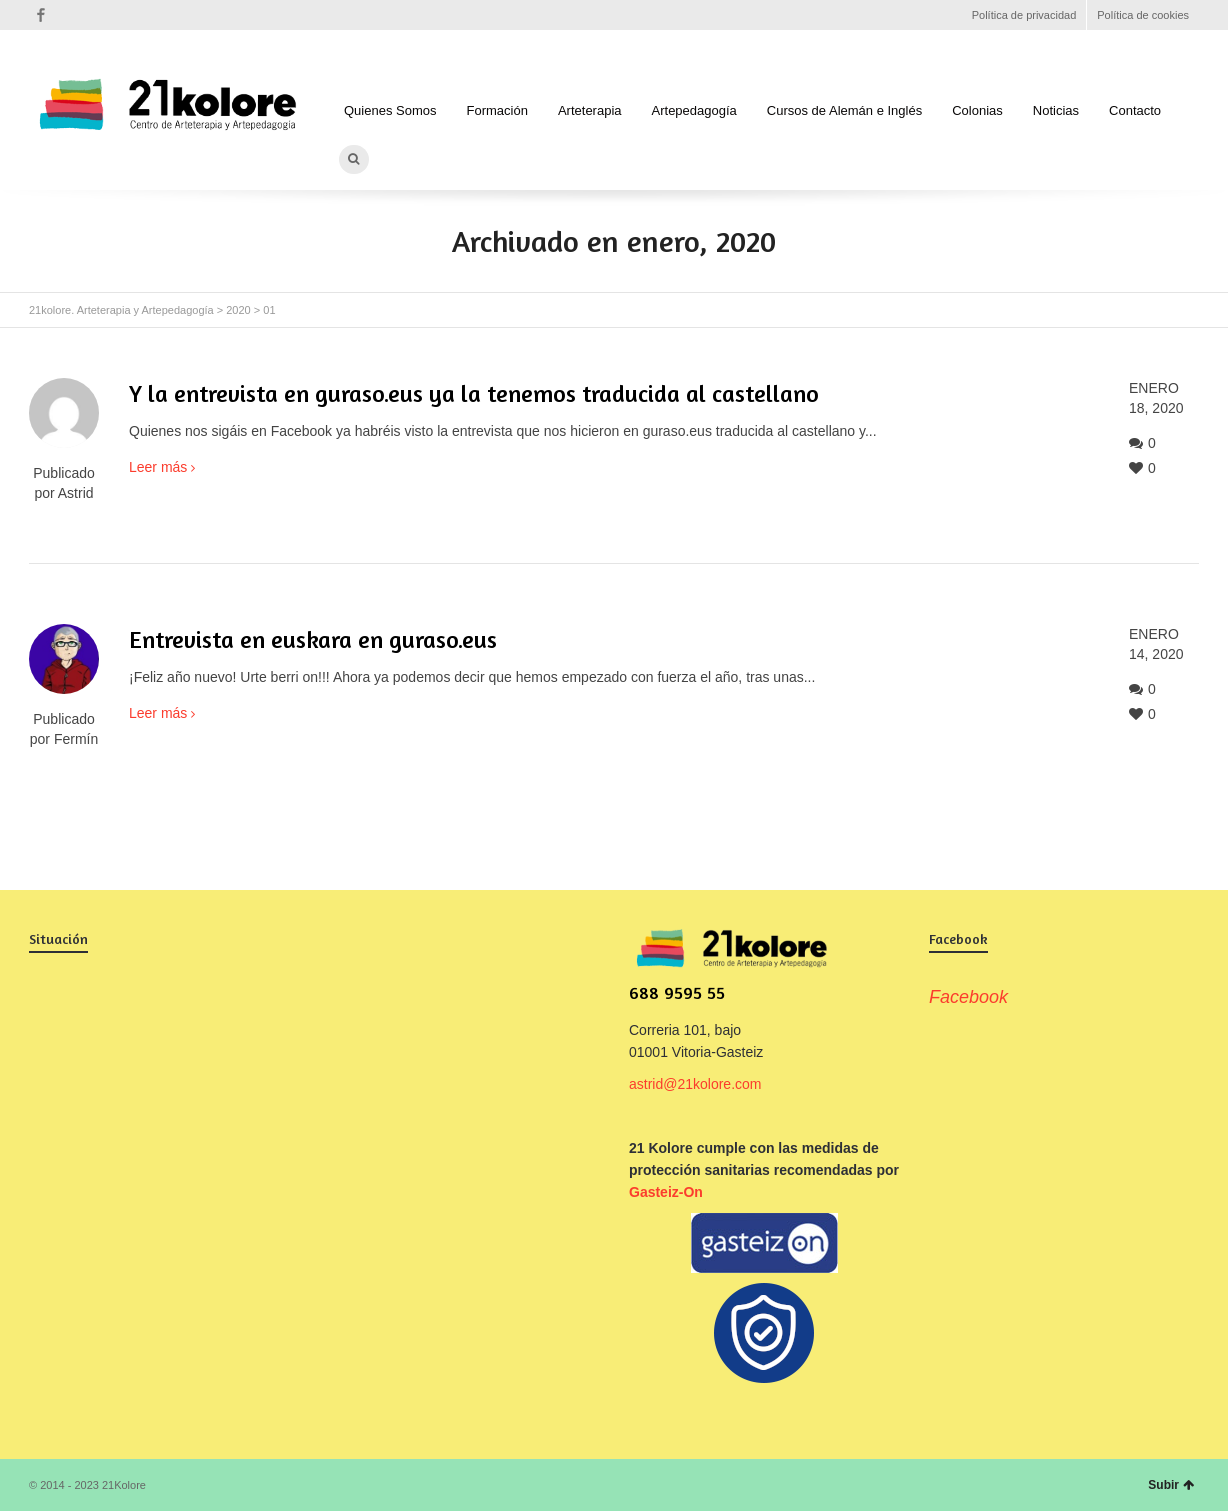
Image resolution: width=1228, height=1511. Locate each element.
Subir (1171, 1485)
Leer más (158, 467)
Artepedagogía (694, 110)
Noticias (1056, 110)
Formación (497, 110)
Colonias (977, 110)
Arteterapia (590, 110)
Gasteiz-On (666, 1192)
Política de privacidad (1024, 15)
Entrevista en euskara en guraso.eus (313, 639)
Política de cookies (1143, 15)
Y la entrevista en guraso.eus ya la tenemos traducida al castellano (474, 393)
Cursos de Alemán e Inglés (844, 110)
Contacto (1135, 110)
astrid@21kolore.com (695, 1084)
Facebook (41, 15)
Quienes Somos (390, 110)
